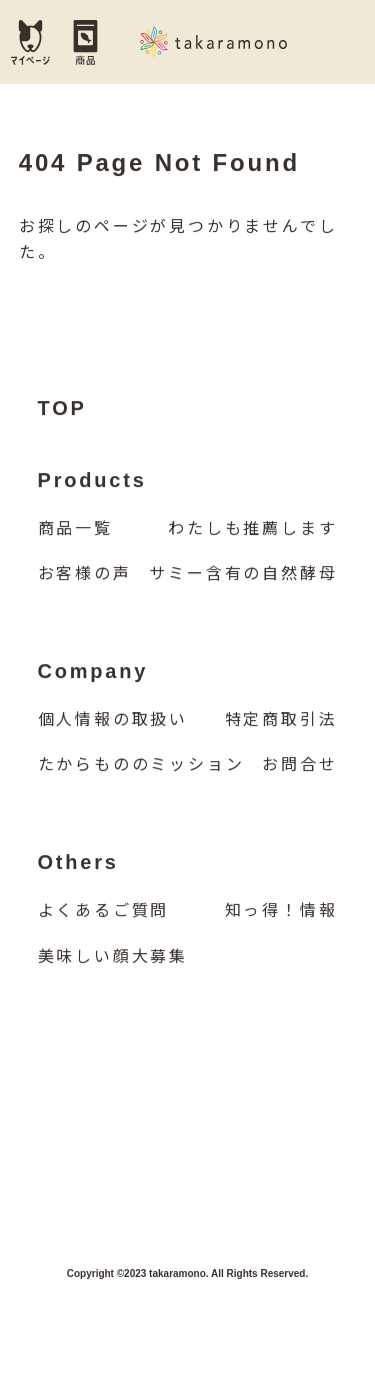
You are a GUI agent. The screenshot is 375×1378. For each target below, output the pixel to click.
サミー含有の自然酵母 (243, 574)
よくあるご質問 (104, 911)
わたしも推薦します (252, 529)
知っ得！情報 (281, 911)
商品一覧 (75, 529)
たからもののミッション (141, 766)
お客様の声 (85, 574)
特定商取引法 (281, 720)
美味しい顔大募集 (113, 957)
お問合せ (299, 766)
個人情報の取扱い (113, 720)
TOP (62, 409)
